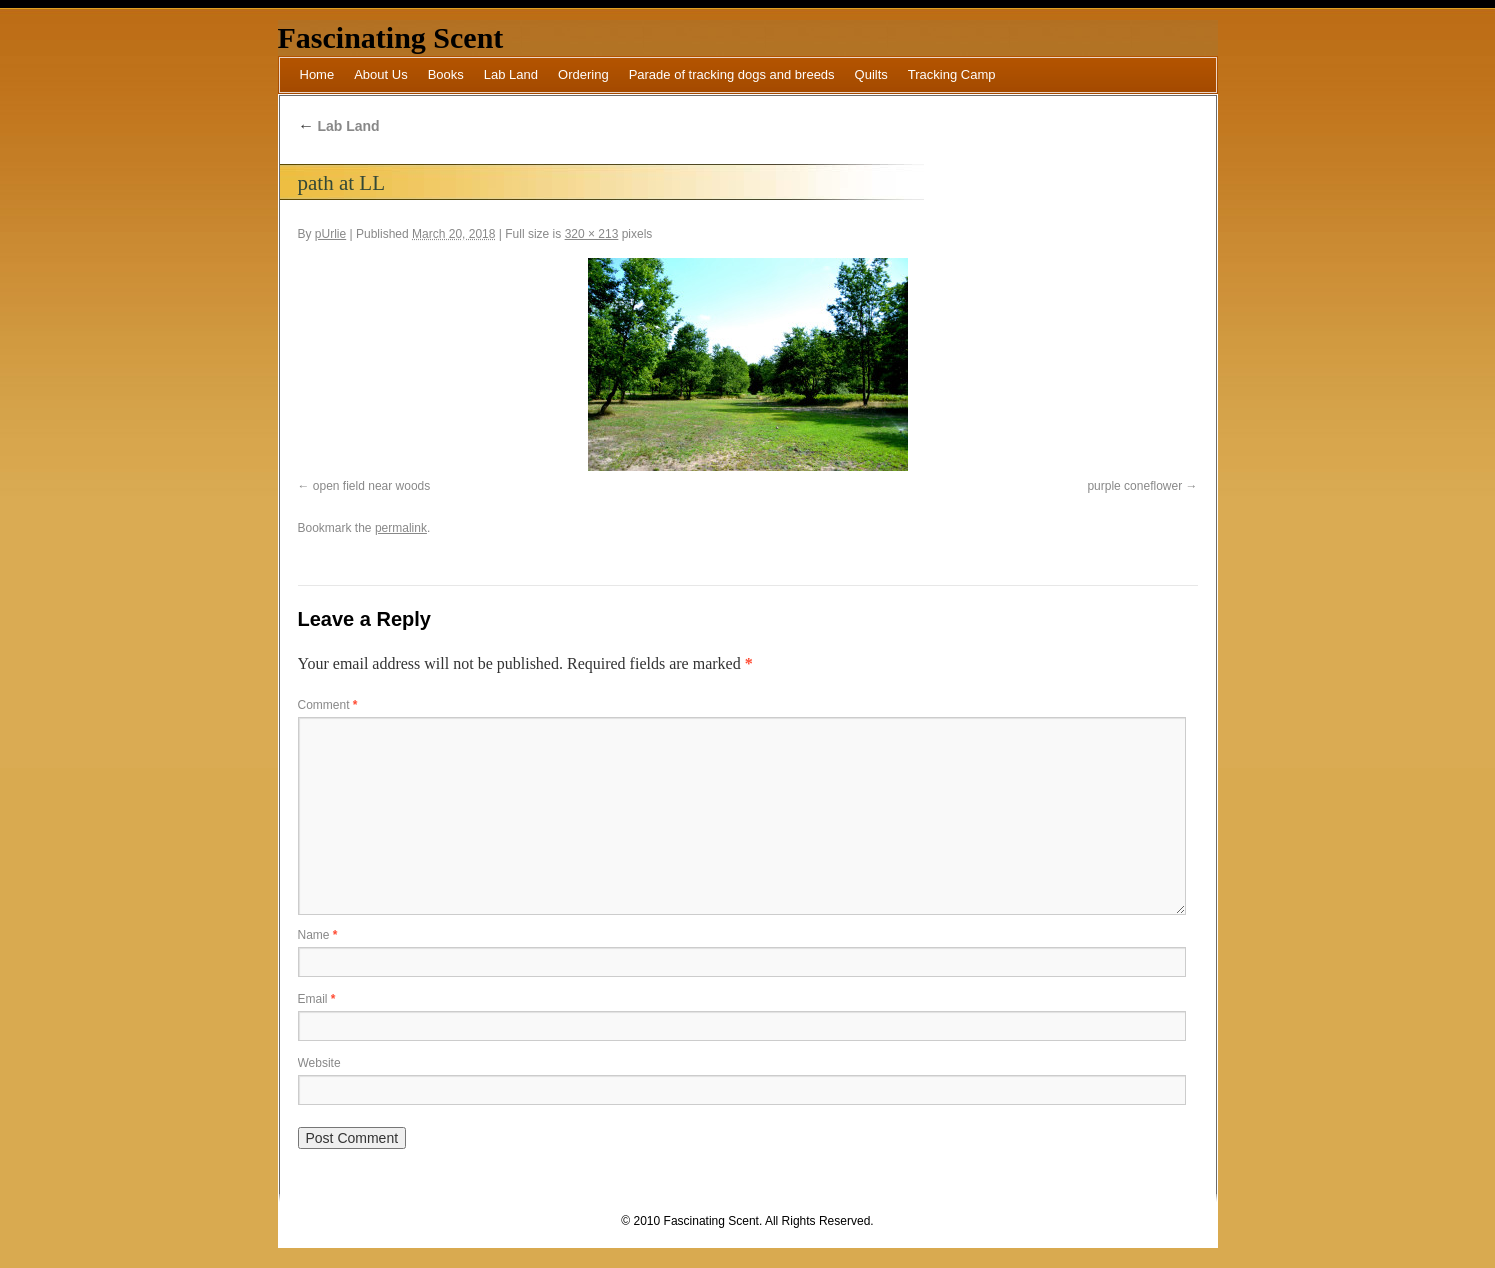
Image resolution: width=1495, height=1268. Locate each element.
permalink (401, 528)
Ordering (583, 74)
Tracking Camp (952, 74)
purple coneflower (1134, 486)
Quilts (871, 74)
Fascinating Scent (391, 37)
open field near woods (371, 486)
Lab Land (511, 74)
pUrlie (330, 234)
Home (317, 74)
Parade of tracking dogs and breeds (732, 74)
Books (446, 74)
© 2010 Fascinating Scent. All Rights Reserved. (747, 1221)
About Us (380, 74)
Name (318, 935)
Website (319, 1063)
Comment (328, 705)
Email (317, 999)
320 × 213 (592, 234)
